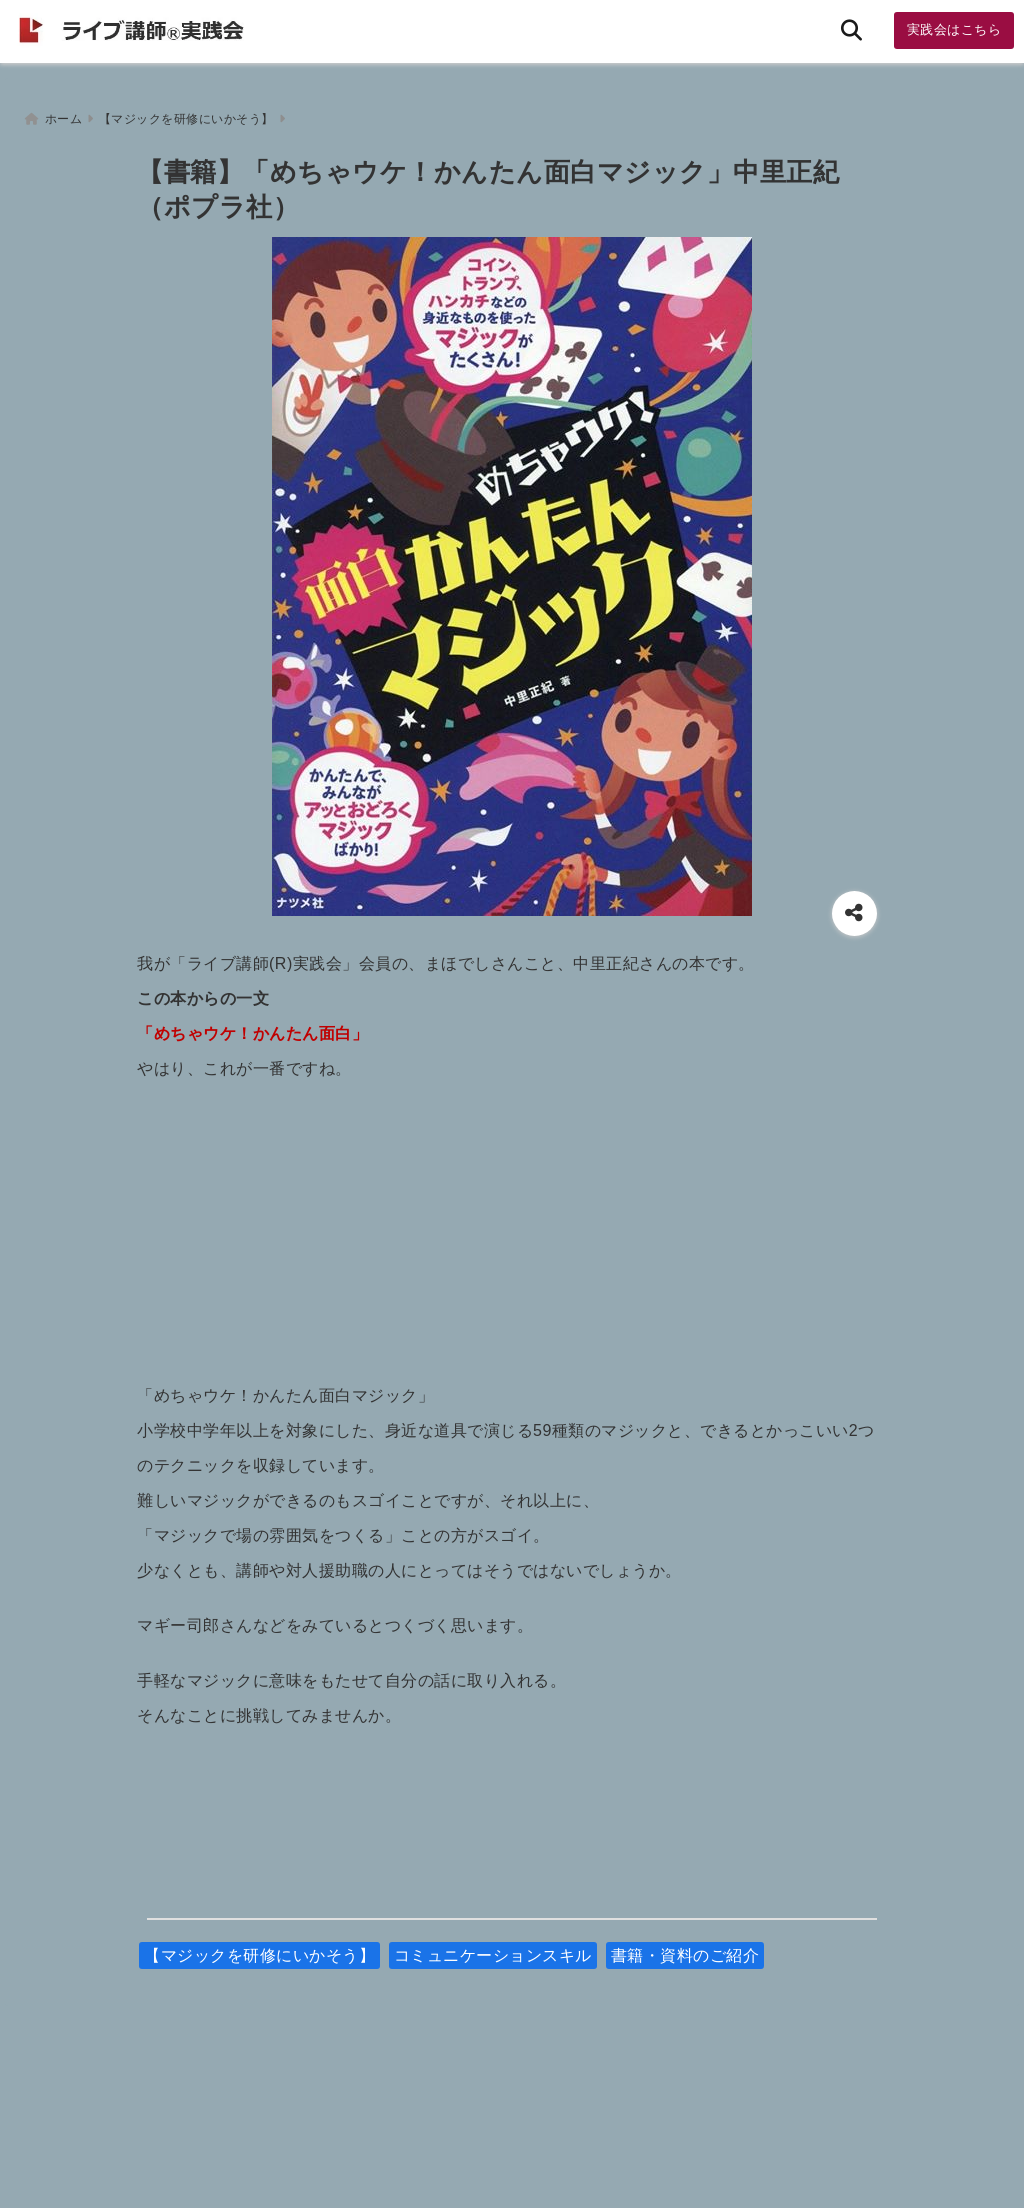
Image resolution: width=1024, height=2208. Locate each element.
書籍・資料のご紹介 (685, 1950)
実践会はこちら (954, 29)
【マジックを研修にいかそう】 (259, 1950)
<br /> (512, 1221)
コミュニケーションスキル (493, 1950)
